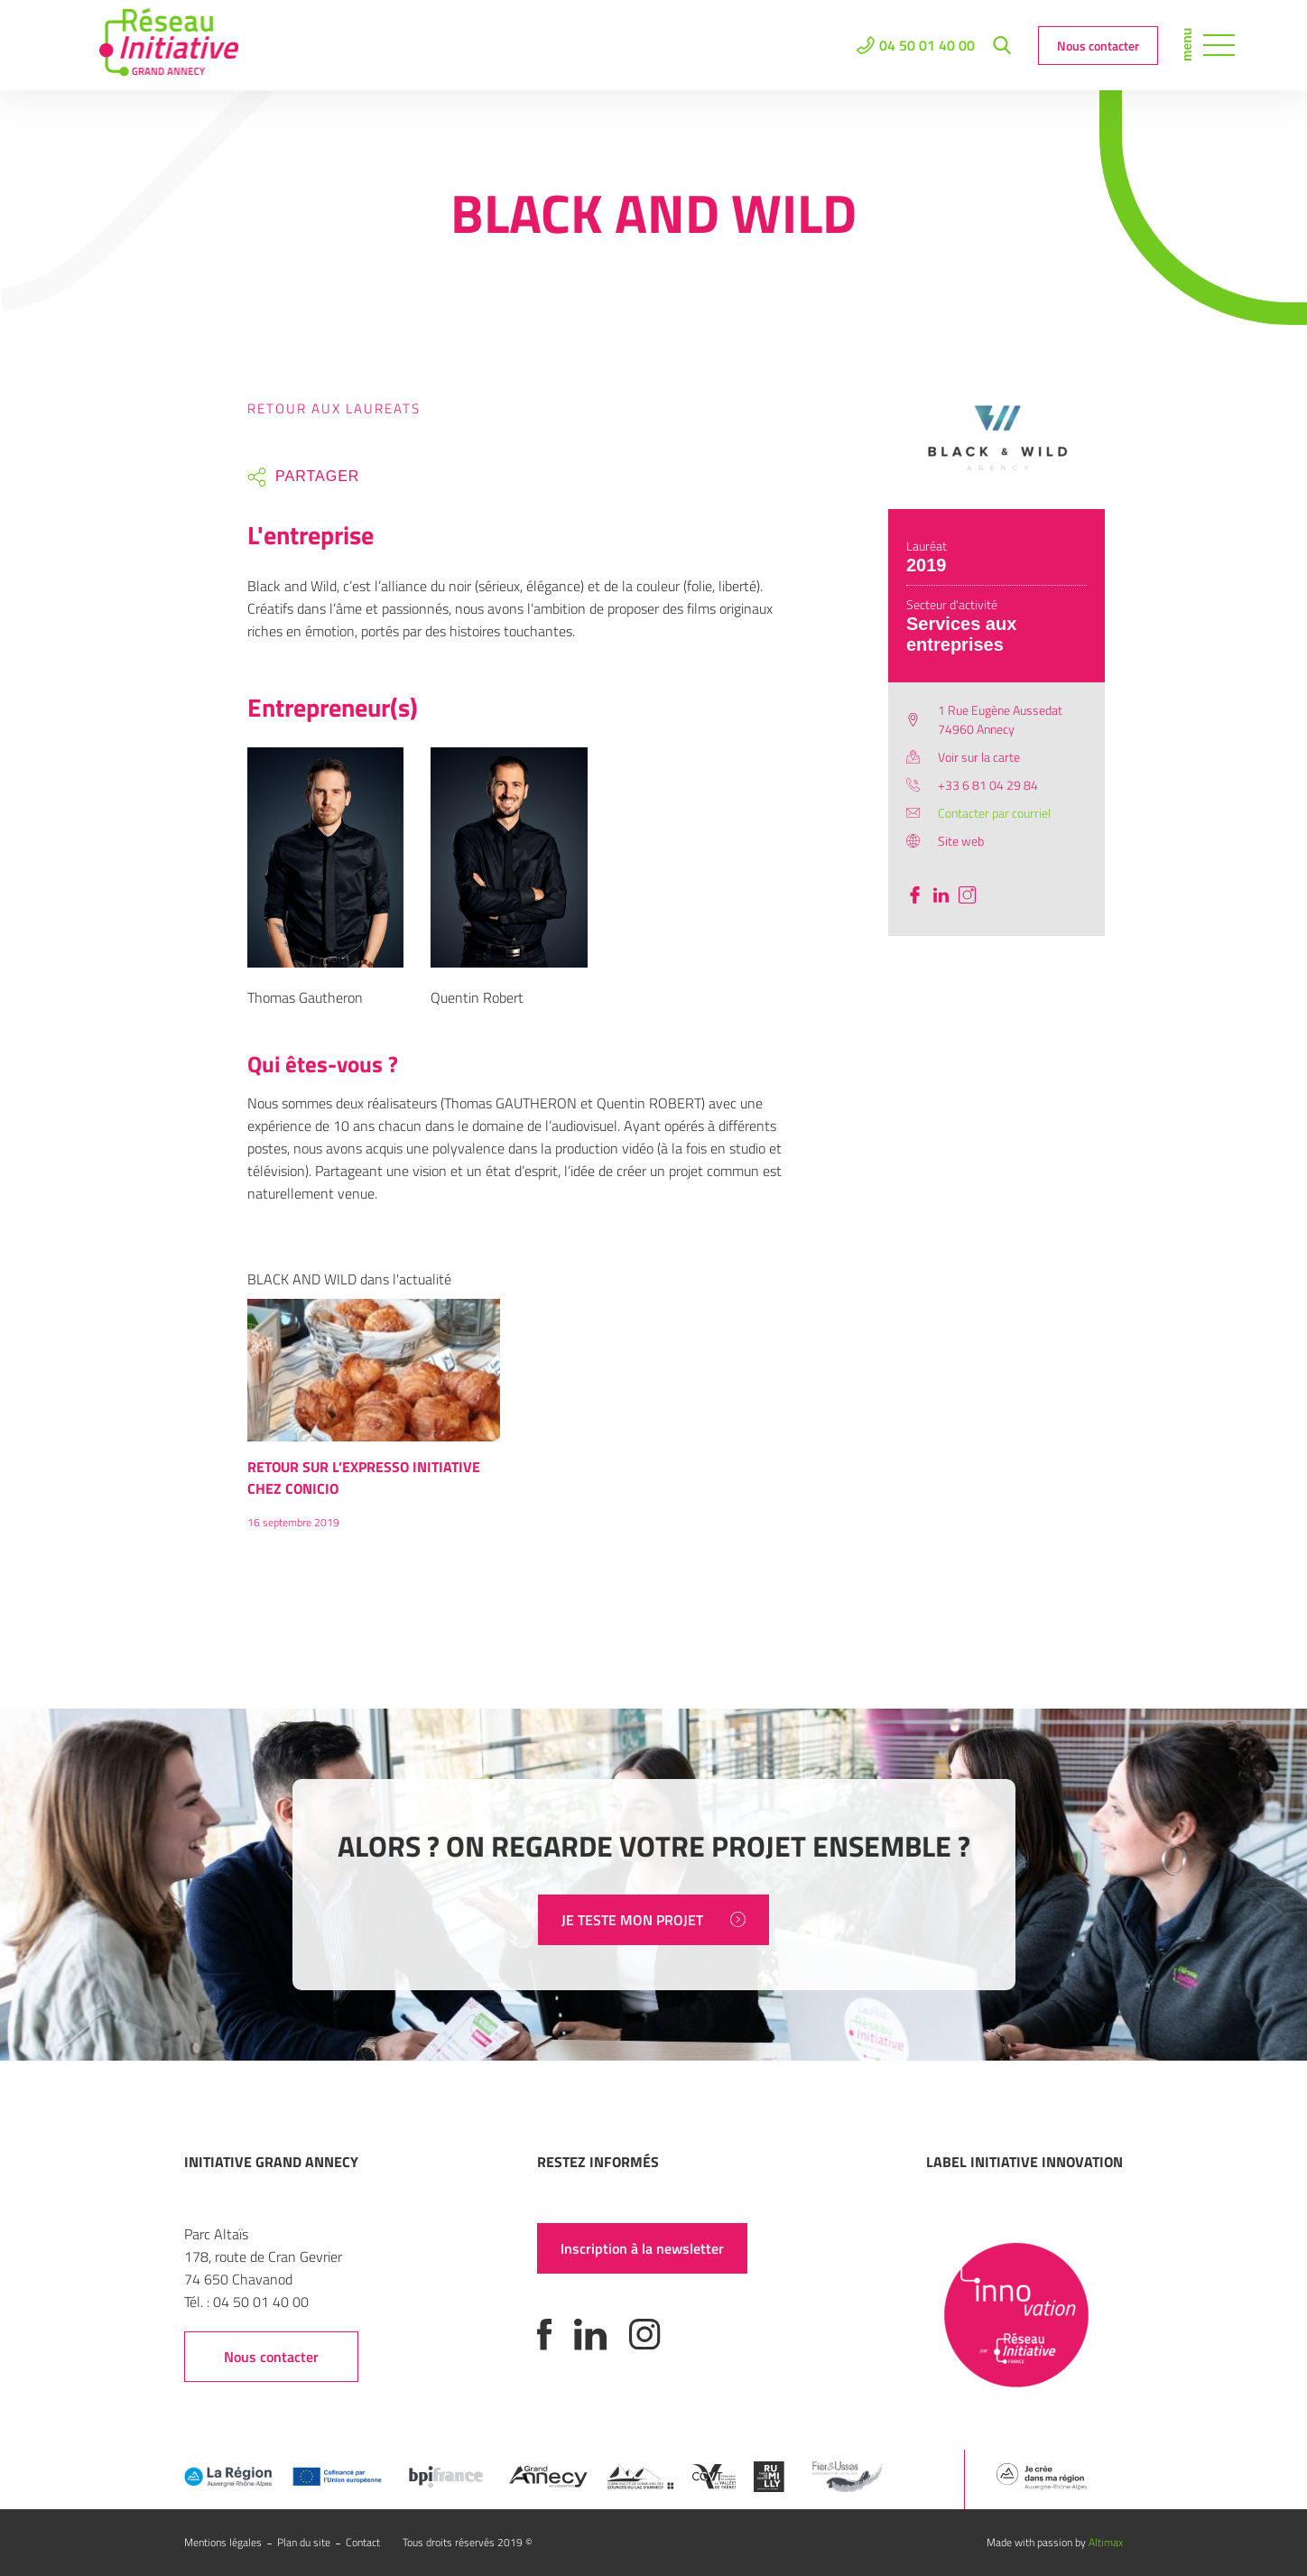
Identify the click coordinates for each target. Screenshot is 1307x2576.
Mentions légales (223, 2542)
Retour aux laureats (334, 408)
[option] (373, 1422)
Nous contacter (1098, 45)
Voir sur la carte (979, 756)
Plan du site (303, 2542)
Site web (961, 840)
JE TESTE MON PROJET (653, 1920)
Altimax (1106, 2542)
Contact (363, 2542)
